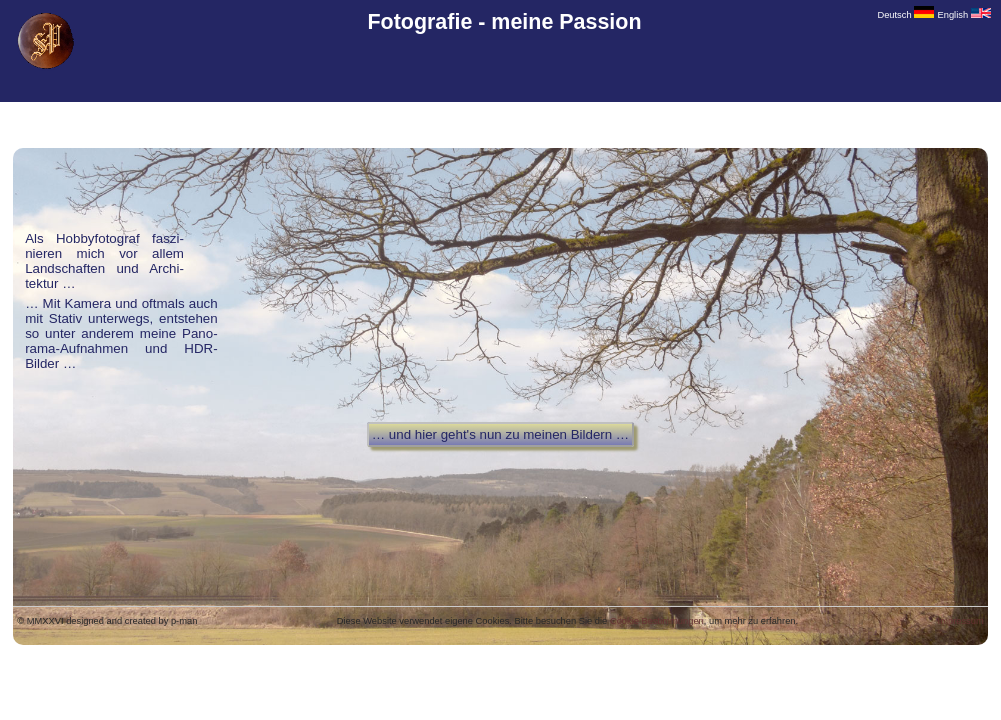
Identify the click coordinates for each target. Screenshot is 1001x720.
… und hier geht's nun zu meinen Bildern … (500, 434)
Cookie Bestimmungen (657, 621)
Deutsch (905, 15)
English (964, 15)
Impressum (961, 621)
